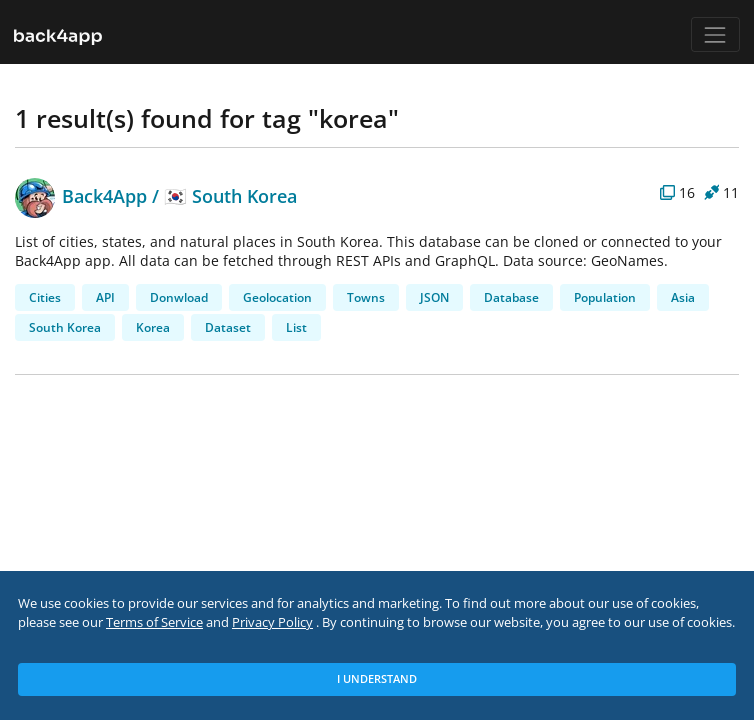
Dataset (228, 327)
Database (511, 297)
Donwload (179, 297)
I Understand (377, 678)
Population (605, 297)
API (105, 297)
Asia (683, 297)
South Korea (65, 327)
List (296, 327)
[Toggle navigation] (715, 34)
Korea (153, 327)
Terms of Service (154, 622)
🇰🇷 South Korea (230, 195)
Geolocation (277, 297)
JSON (434, 297)
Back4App (81, 195)
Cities (45, 297)
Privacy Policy (272, 622)
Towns (366, 297)
